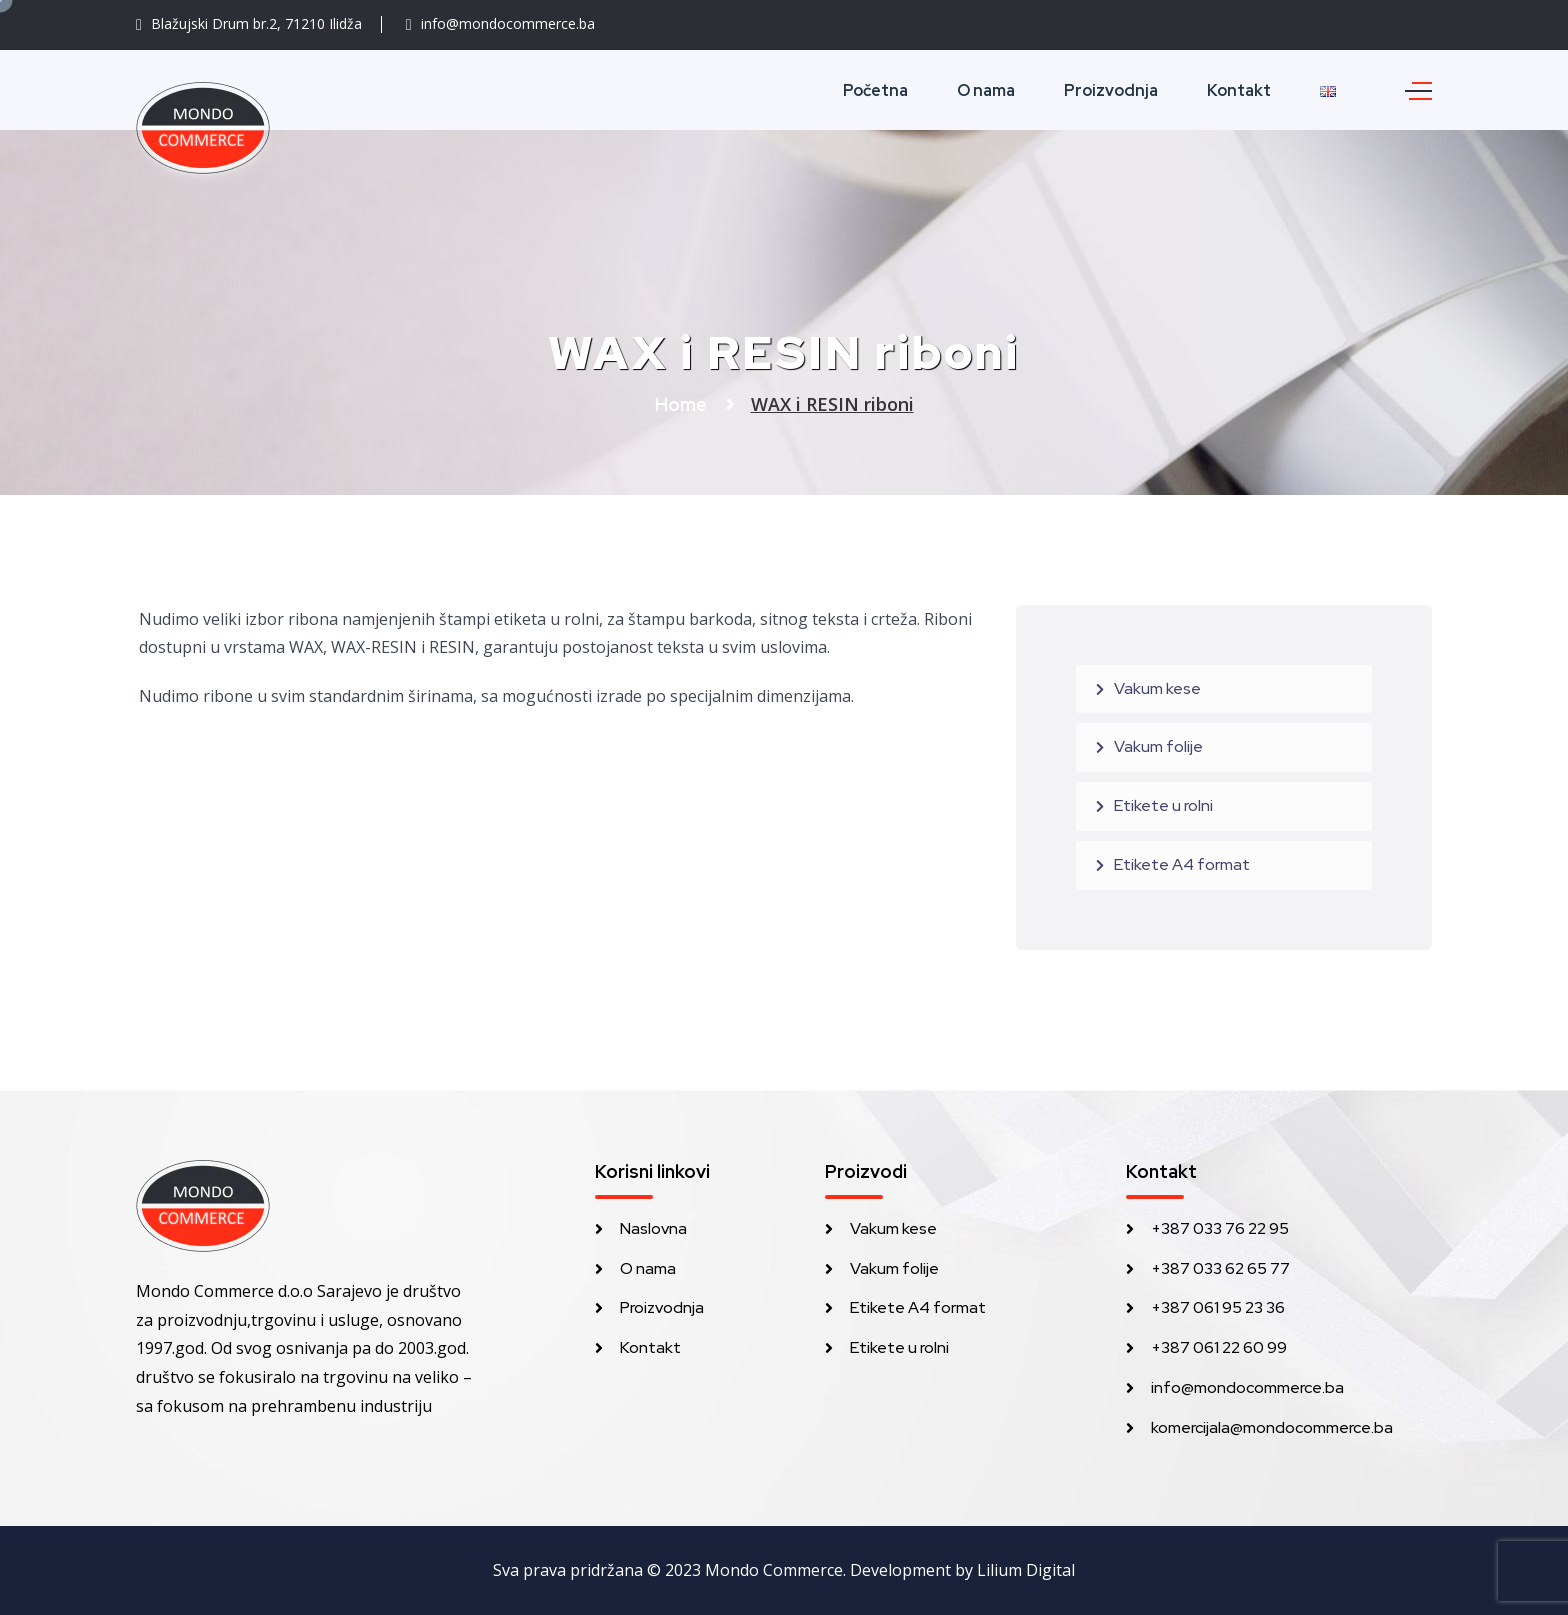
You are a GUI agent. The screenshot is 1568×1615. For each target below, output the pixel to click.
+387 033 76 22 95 (1220, 1228)
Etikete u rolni (1163, 805)
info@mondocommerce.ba (1247, 1387)
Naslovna (653, 1228)
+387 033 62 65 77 (1220, 1268)
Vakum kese (1157, 688)
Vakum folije (1158, 746)
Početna (875, 90)
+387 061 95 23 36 (1218, 1307)
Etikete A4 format (1182, 864)
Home (683, 404)
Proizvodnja (1111, 90)
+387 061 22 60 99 (1219, 1347)
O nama (986, 90)
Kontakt (1239, 90)
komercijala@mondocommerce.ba (1272, 1427)
